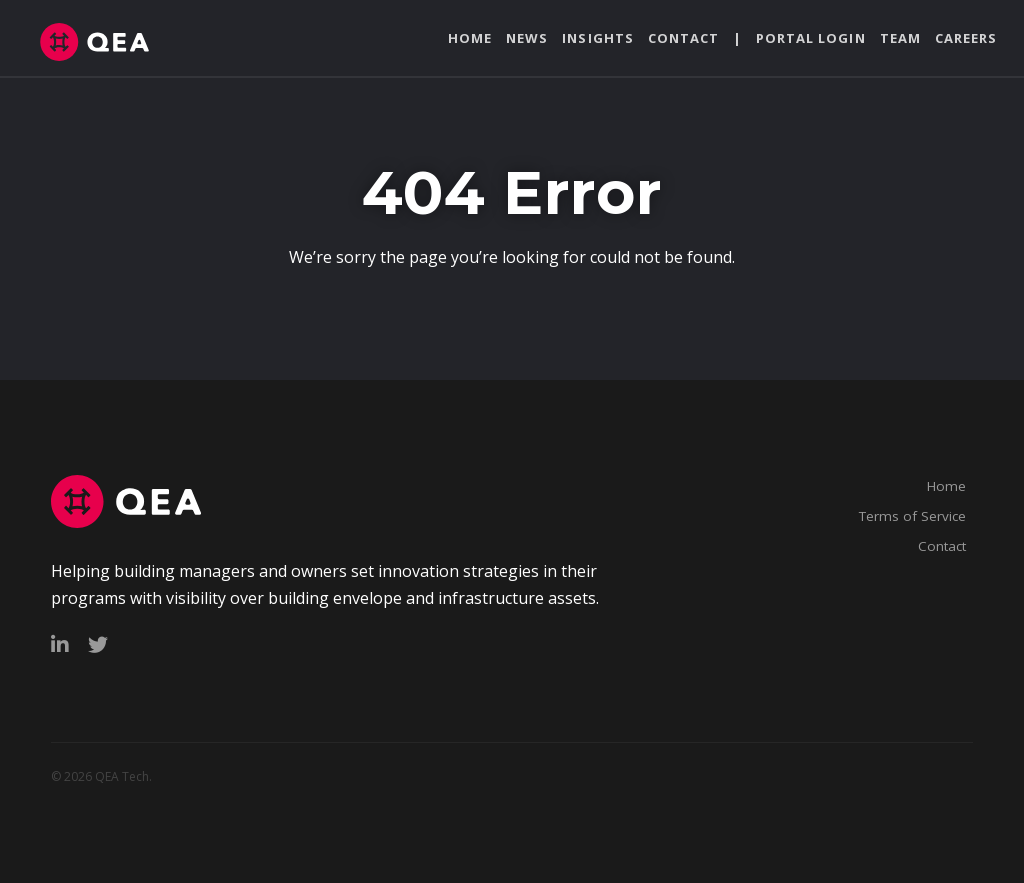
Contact (683, 38)
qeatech (108, 42)
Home (470, 38)
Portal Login (810, 38)
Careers (966, 38)
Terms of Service (912, 516)
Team (900, 38)
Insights (597, 38)
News (527, 38)
